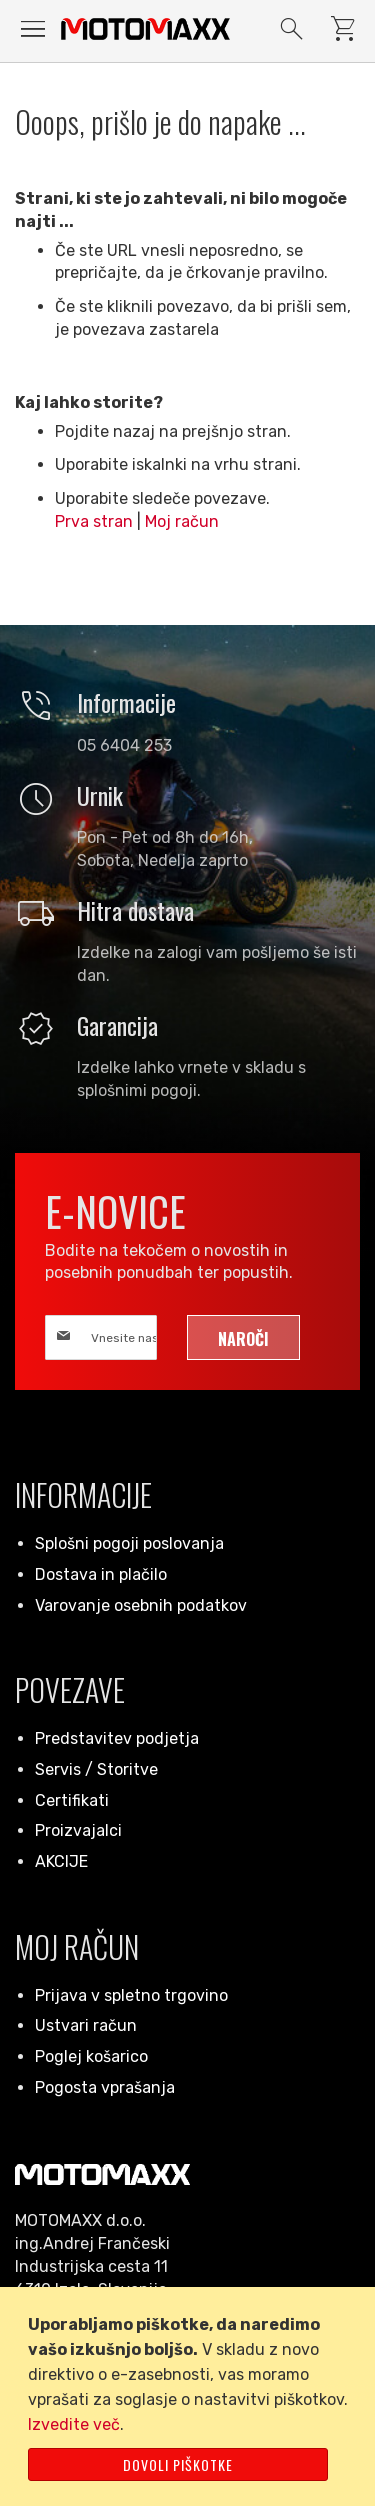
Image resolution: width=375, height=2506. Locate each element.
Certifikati (72, 1800)
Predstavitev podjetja (117, 1738)
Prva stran (94, 521)
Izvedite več (74, 2424)
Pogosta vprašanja (105, 2087)
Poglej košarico (91, 2056)
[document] (191, 2396)
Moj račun (182, 521)
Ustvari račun (86, 2025)
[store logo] (145, 28)
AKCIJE (61, 1861)
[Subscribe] (243, 1337)
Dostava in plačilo (101, 1574)
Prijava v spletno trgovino (131, 1995)
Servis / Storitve (96, 1769)
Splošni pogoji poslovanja (129, 1543)
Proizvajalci (78, 1830)
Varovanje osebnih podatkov (141, 1605)
